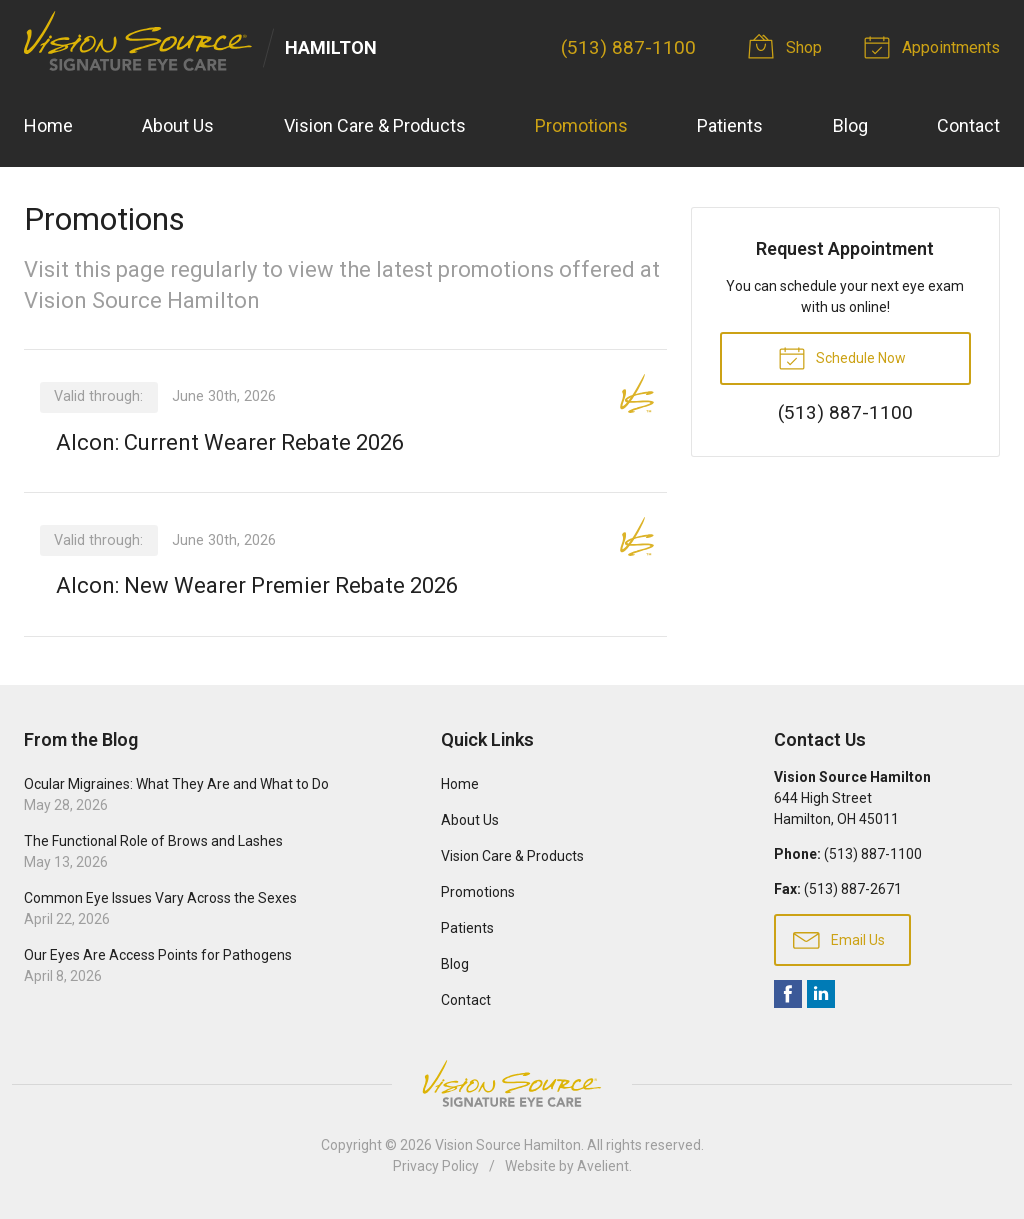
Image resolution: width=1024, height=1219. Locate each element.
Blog (850, 125)
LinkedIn (821, 994)
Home (48, 125)
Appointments (935, 46)
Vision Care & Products (375, 125)
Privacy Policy (436, 1166)
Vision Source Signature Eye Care (512, 1083)
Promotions (581, 125)
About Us (178, 125)
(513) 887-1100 (628, 47)
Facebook (788, 994)
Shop (788, 46)
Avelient (603, 1166)
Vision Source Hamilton (508, 1145)
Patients (730, 125)
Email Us (839, 939)
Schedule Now (842, 357)
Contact (968, 125)
